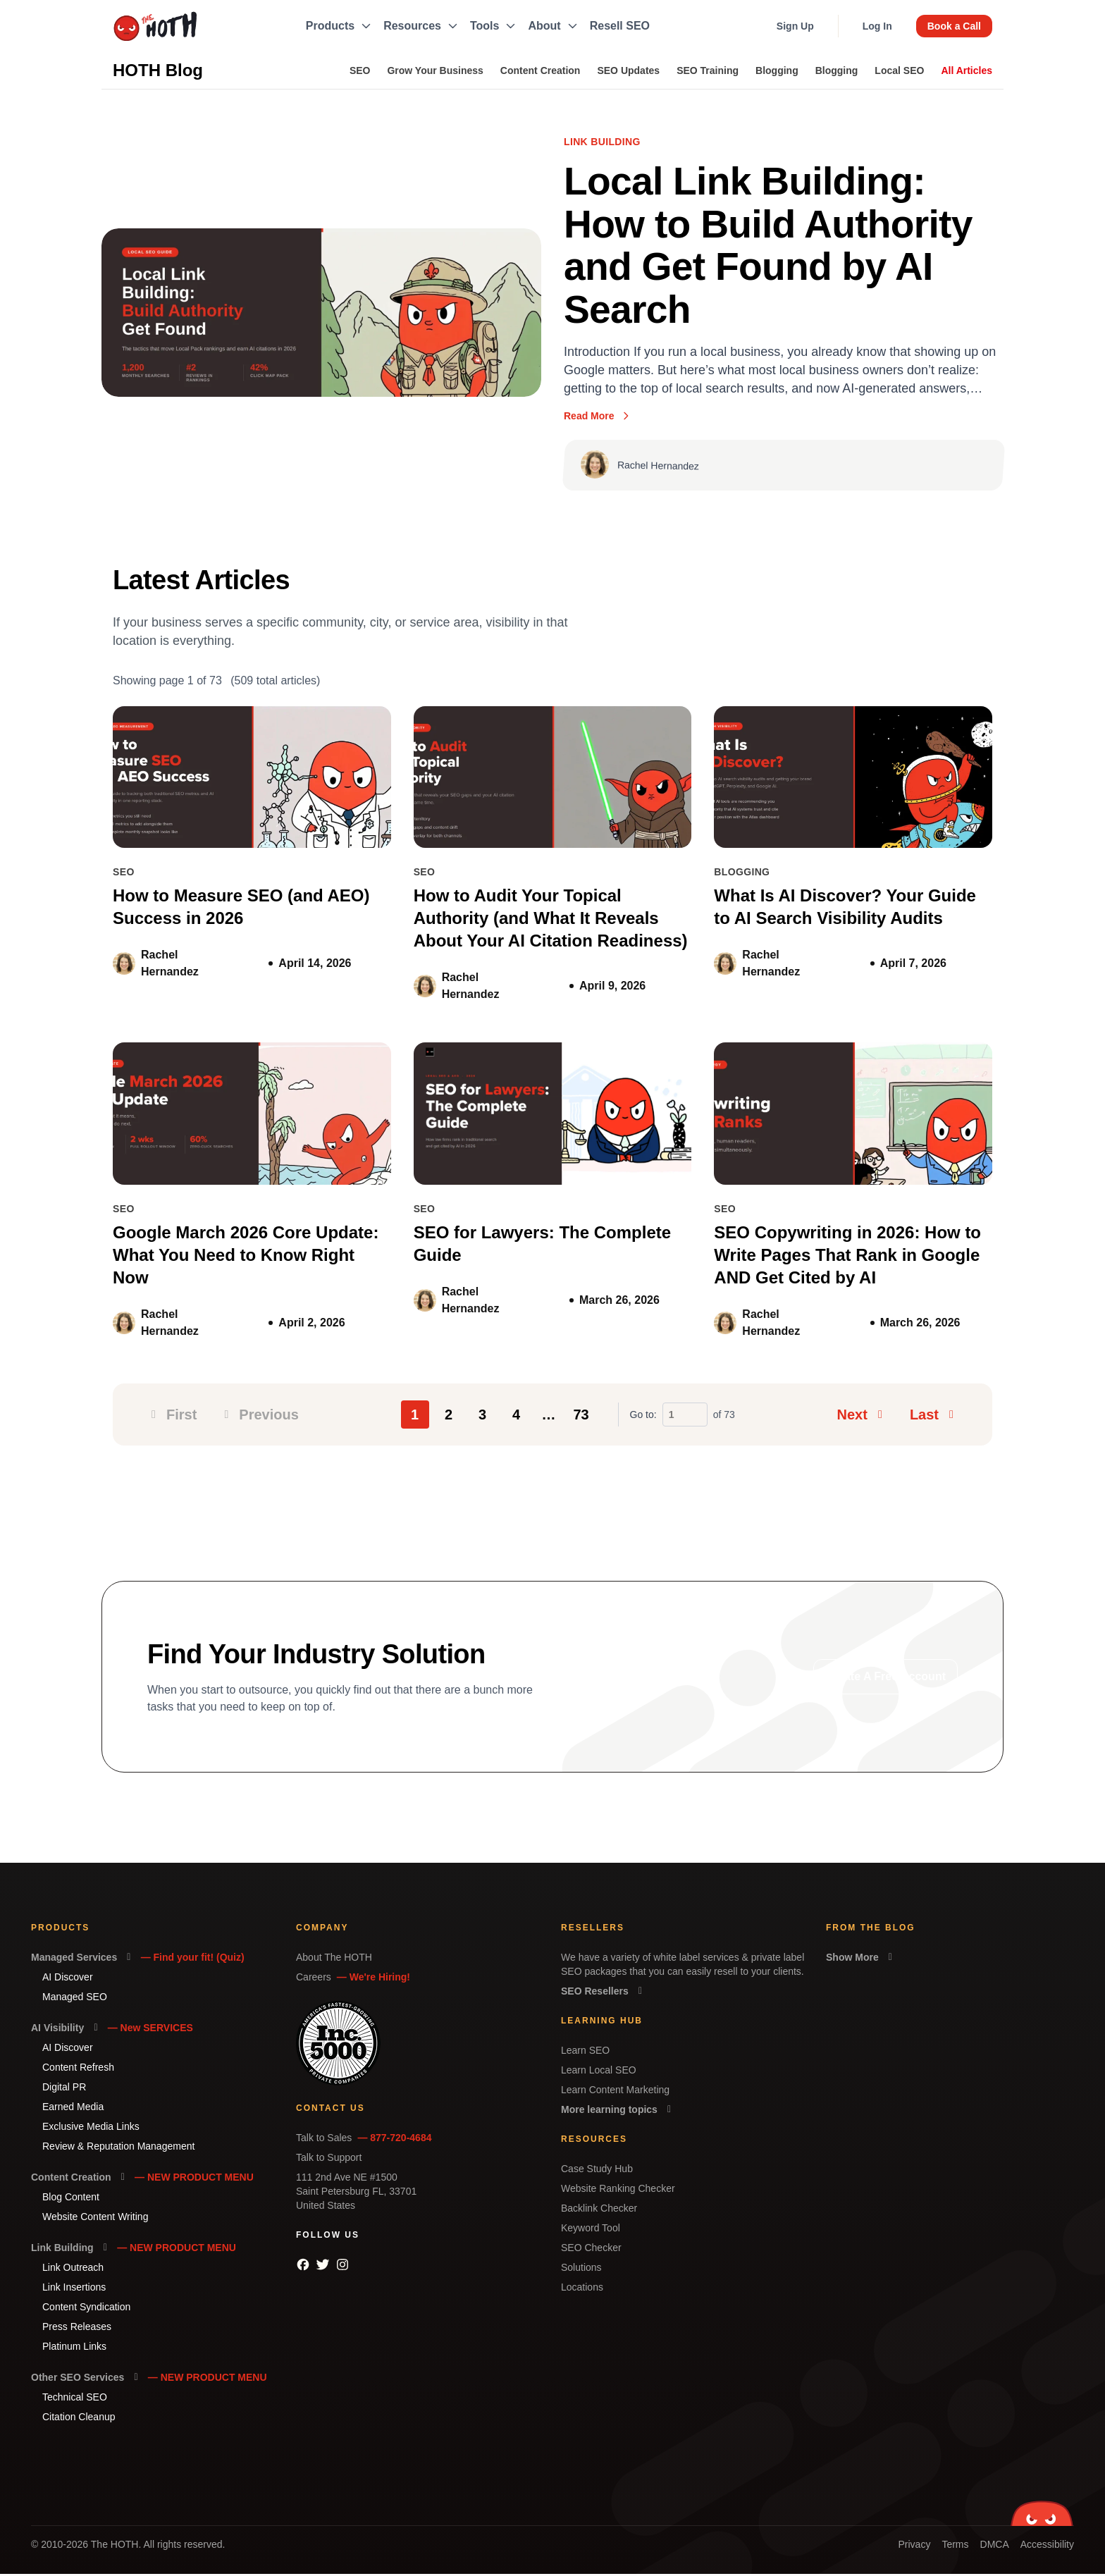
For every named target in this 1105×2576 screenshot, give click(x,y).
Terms (955, 2546)
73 (580, 1416)
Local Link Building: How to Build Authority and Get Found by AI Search (771, 246)
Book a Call (954, 26)
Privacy (914, 2546)
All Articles (966, 70)
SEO (360, 70)
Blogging (776, 70)
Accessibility (1047, 2546)
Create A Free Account (885, 1678)
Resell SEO (620, 26)
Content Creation (540, 70)
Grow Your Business (435, 70)
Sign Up (795, 26)
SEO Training (708, 70)
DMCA (994, 2546)
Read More (597, 418)
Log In (877, 26)
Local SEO (899, 70)
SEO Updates (628, 70)
